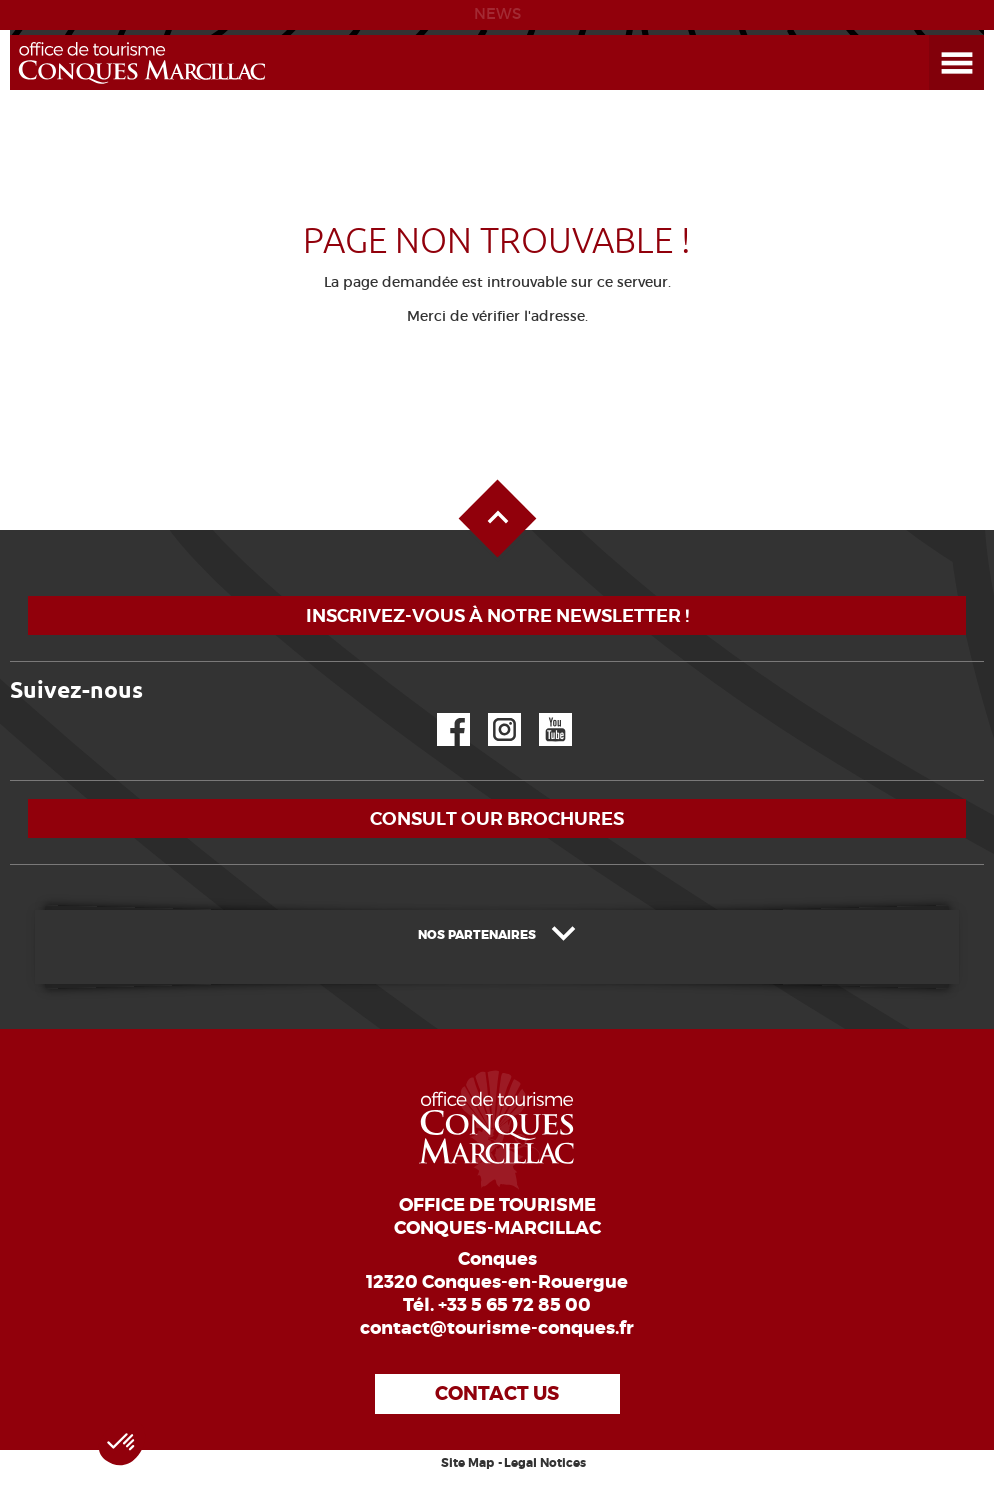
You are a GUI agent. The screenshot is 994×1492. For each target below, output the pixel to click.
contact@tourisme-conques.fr (497, 1328)
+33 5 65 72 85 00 (514, 1305)
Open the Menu (934, 35)
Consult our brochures (497, 818)
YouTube (542, 713)
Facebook (441, 713)
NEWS (497, 14)
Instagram (490, 713)
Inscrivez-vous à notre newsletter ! (497, 615)
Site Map (467, 1463)
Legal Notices (545, 1463)
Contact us (497, 1393)
